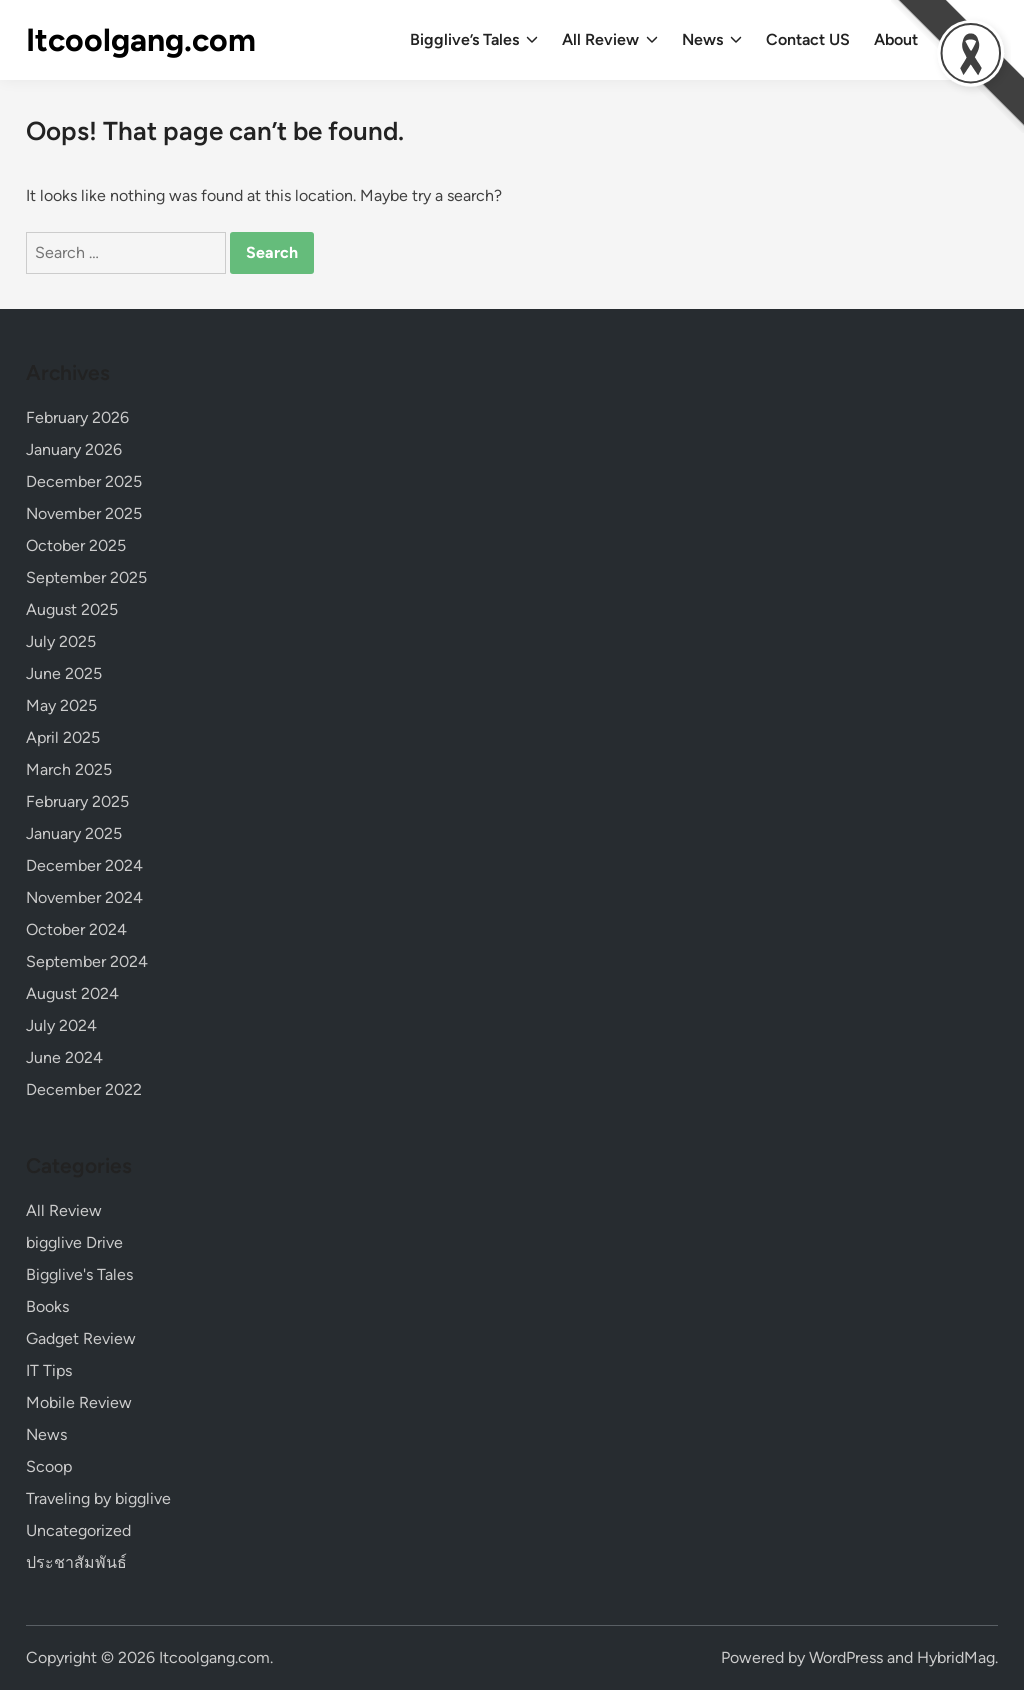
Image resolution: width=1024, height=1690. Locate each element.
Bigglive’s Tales (474, 40)
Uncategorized (78, 1530)
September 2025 (86, 577)
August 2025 (72, 609)
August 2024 (72, 993)
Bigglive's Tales (79, 1274)
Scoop (49, 1466)
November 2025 (84, 513)
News (712, 40)
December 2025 (84, 481)
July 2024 (61, 1025)
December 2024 (84, 865)
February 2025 (77, 801)
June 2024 (64, 1057)
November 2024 (84, 897)
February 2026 (77, 417)
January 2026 (74, 449)
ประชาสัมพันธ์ (76, 1562)
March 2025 (69, 769)
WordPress (846, 1657)
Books (47, 1306)
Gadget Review (81, 1338)
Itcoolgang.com (141, 40)
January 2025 (74, 833)
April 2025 (63, 737)
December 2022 (84, 1089)
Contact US (808, 39)
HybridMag (956, 1657)
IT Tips (49, 1370)
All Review (610, 40)
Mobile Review (79, 1402)
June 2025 (64, 673)
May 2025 (61, 705)
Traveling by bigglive (98, 1498)
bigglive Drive (74, 1242)
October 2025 (76, 545)
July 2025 (61, 641)
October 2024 (76, 929)
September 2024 (87, 961)
